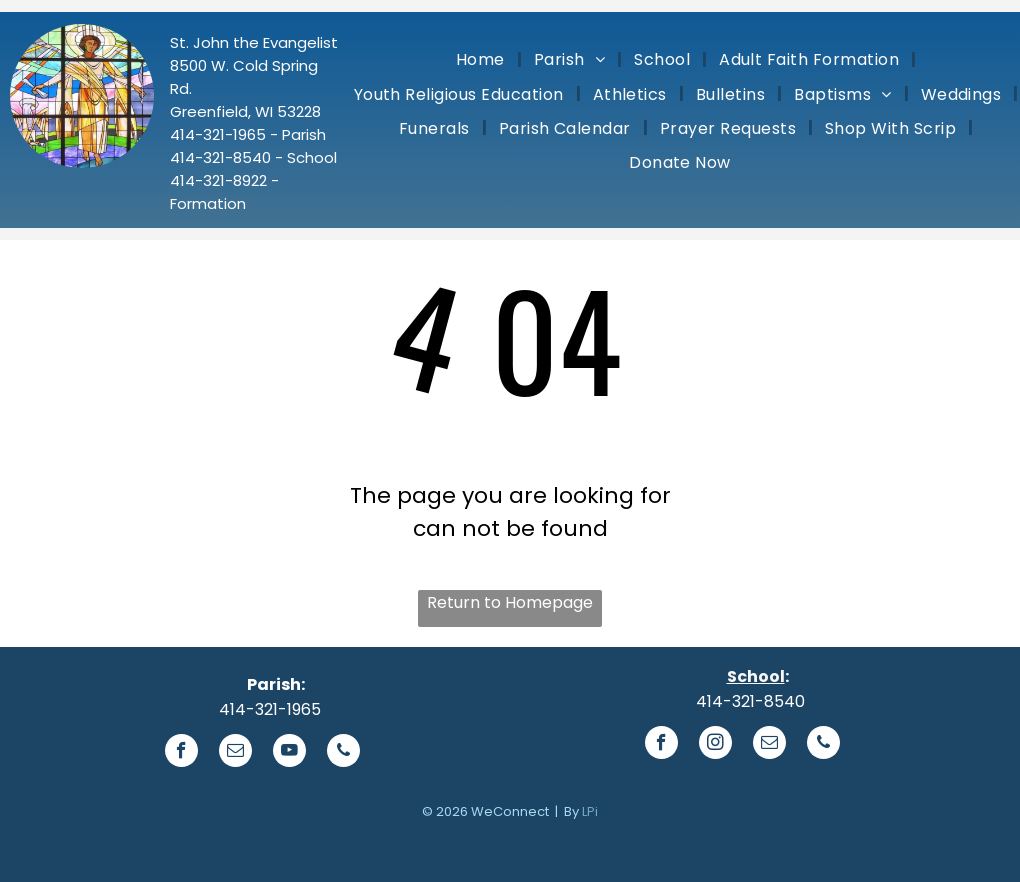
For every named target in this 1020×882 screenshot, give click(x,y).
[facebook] (181, 753)
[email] (235, 753)
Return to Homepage (510, 602)
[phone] (343, 753)
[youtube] (289, 753)
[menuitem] (483, 59)
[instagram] (715, 745)
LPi (590, 811)
